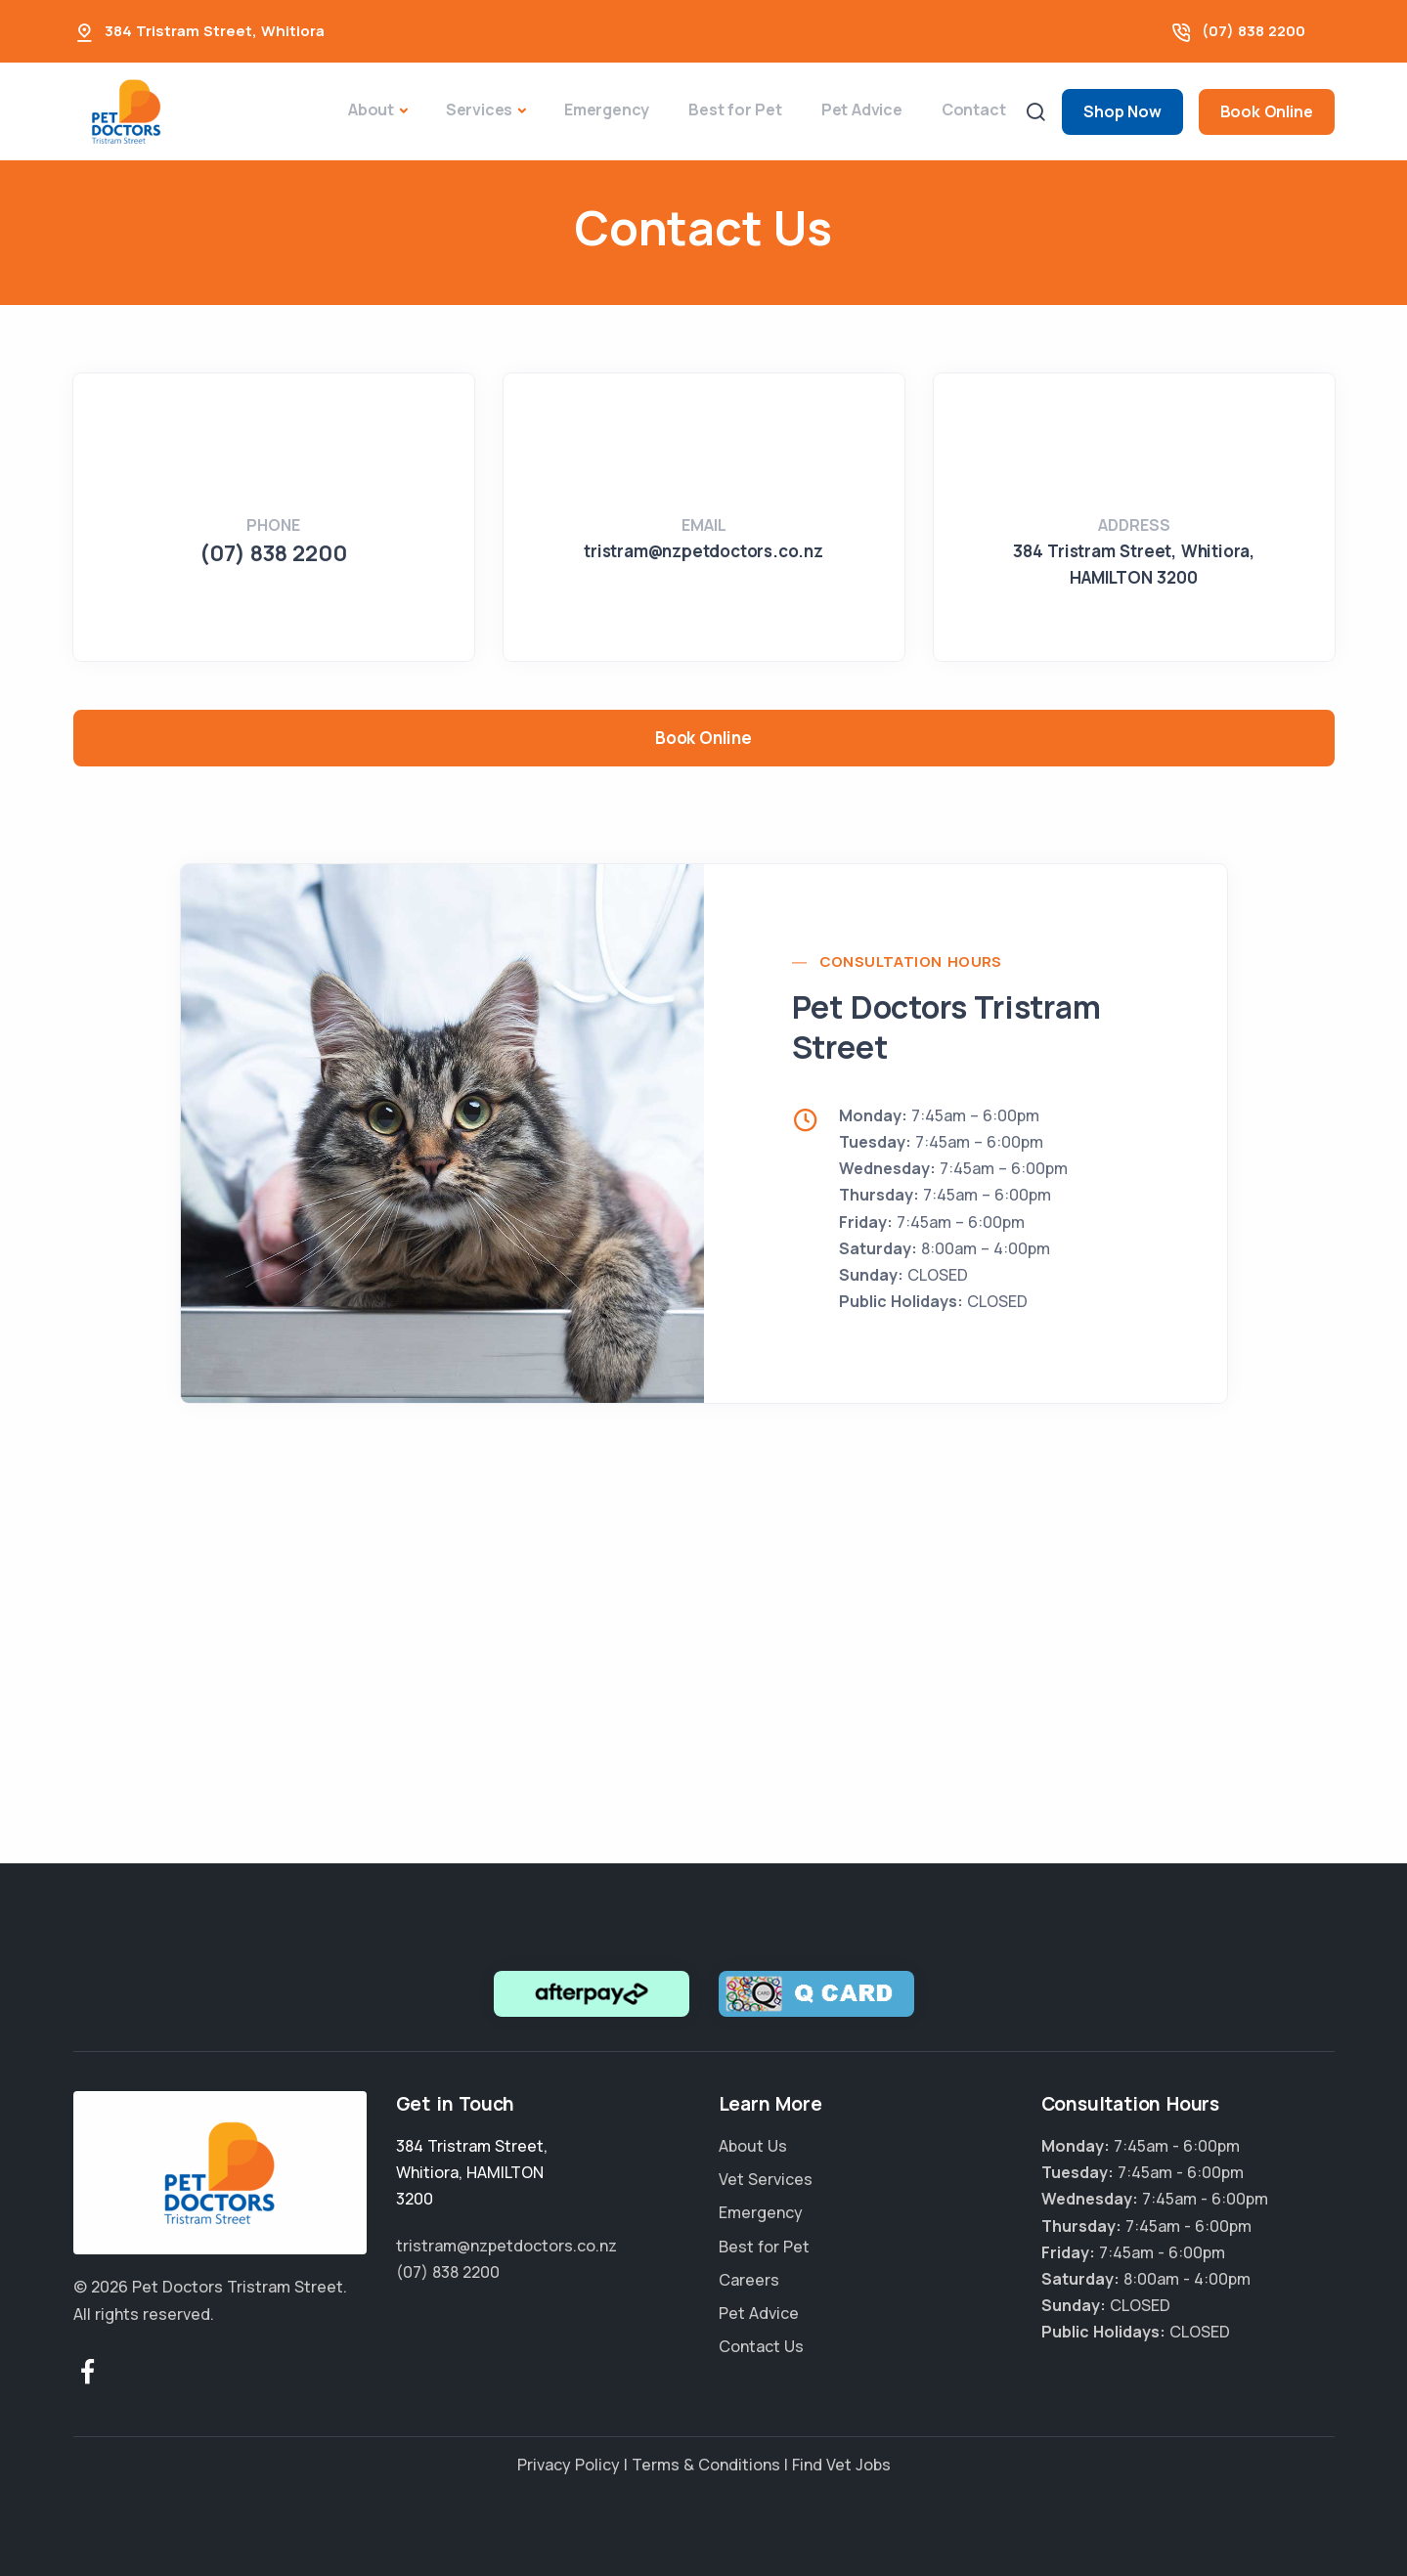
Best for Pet (735, 109)
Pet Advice (861, 109)
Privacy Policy (568, 2464)
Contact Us (761, 2346)
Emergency (606, 109)
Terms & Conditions (706, 2464)
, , (472, 2172)
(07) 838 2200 (1253, 31)
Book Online (1266, 111)
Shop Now (1122, 111)
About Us (753, 2146)
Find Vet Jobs (841, 2464)
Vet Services (766, 2179)
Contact (974, 109)
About (371, 109)
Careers (749, 2280)
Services (479, 109)
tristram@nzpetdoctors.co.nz (703, 551)
